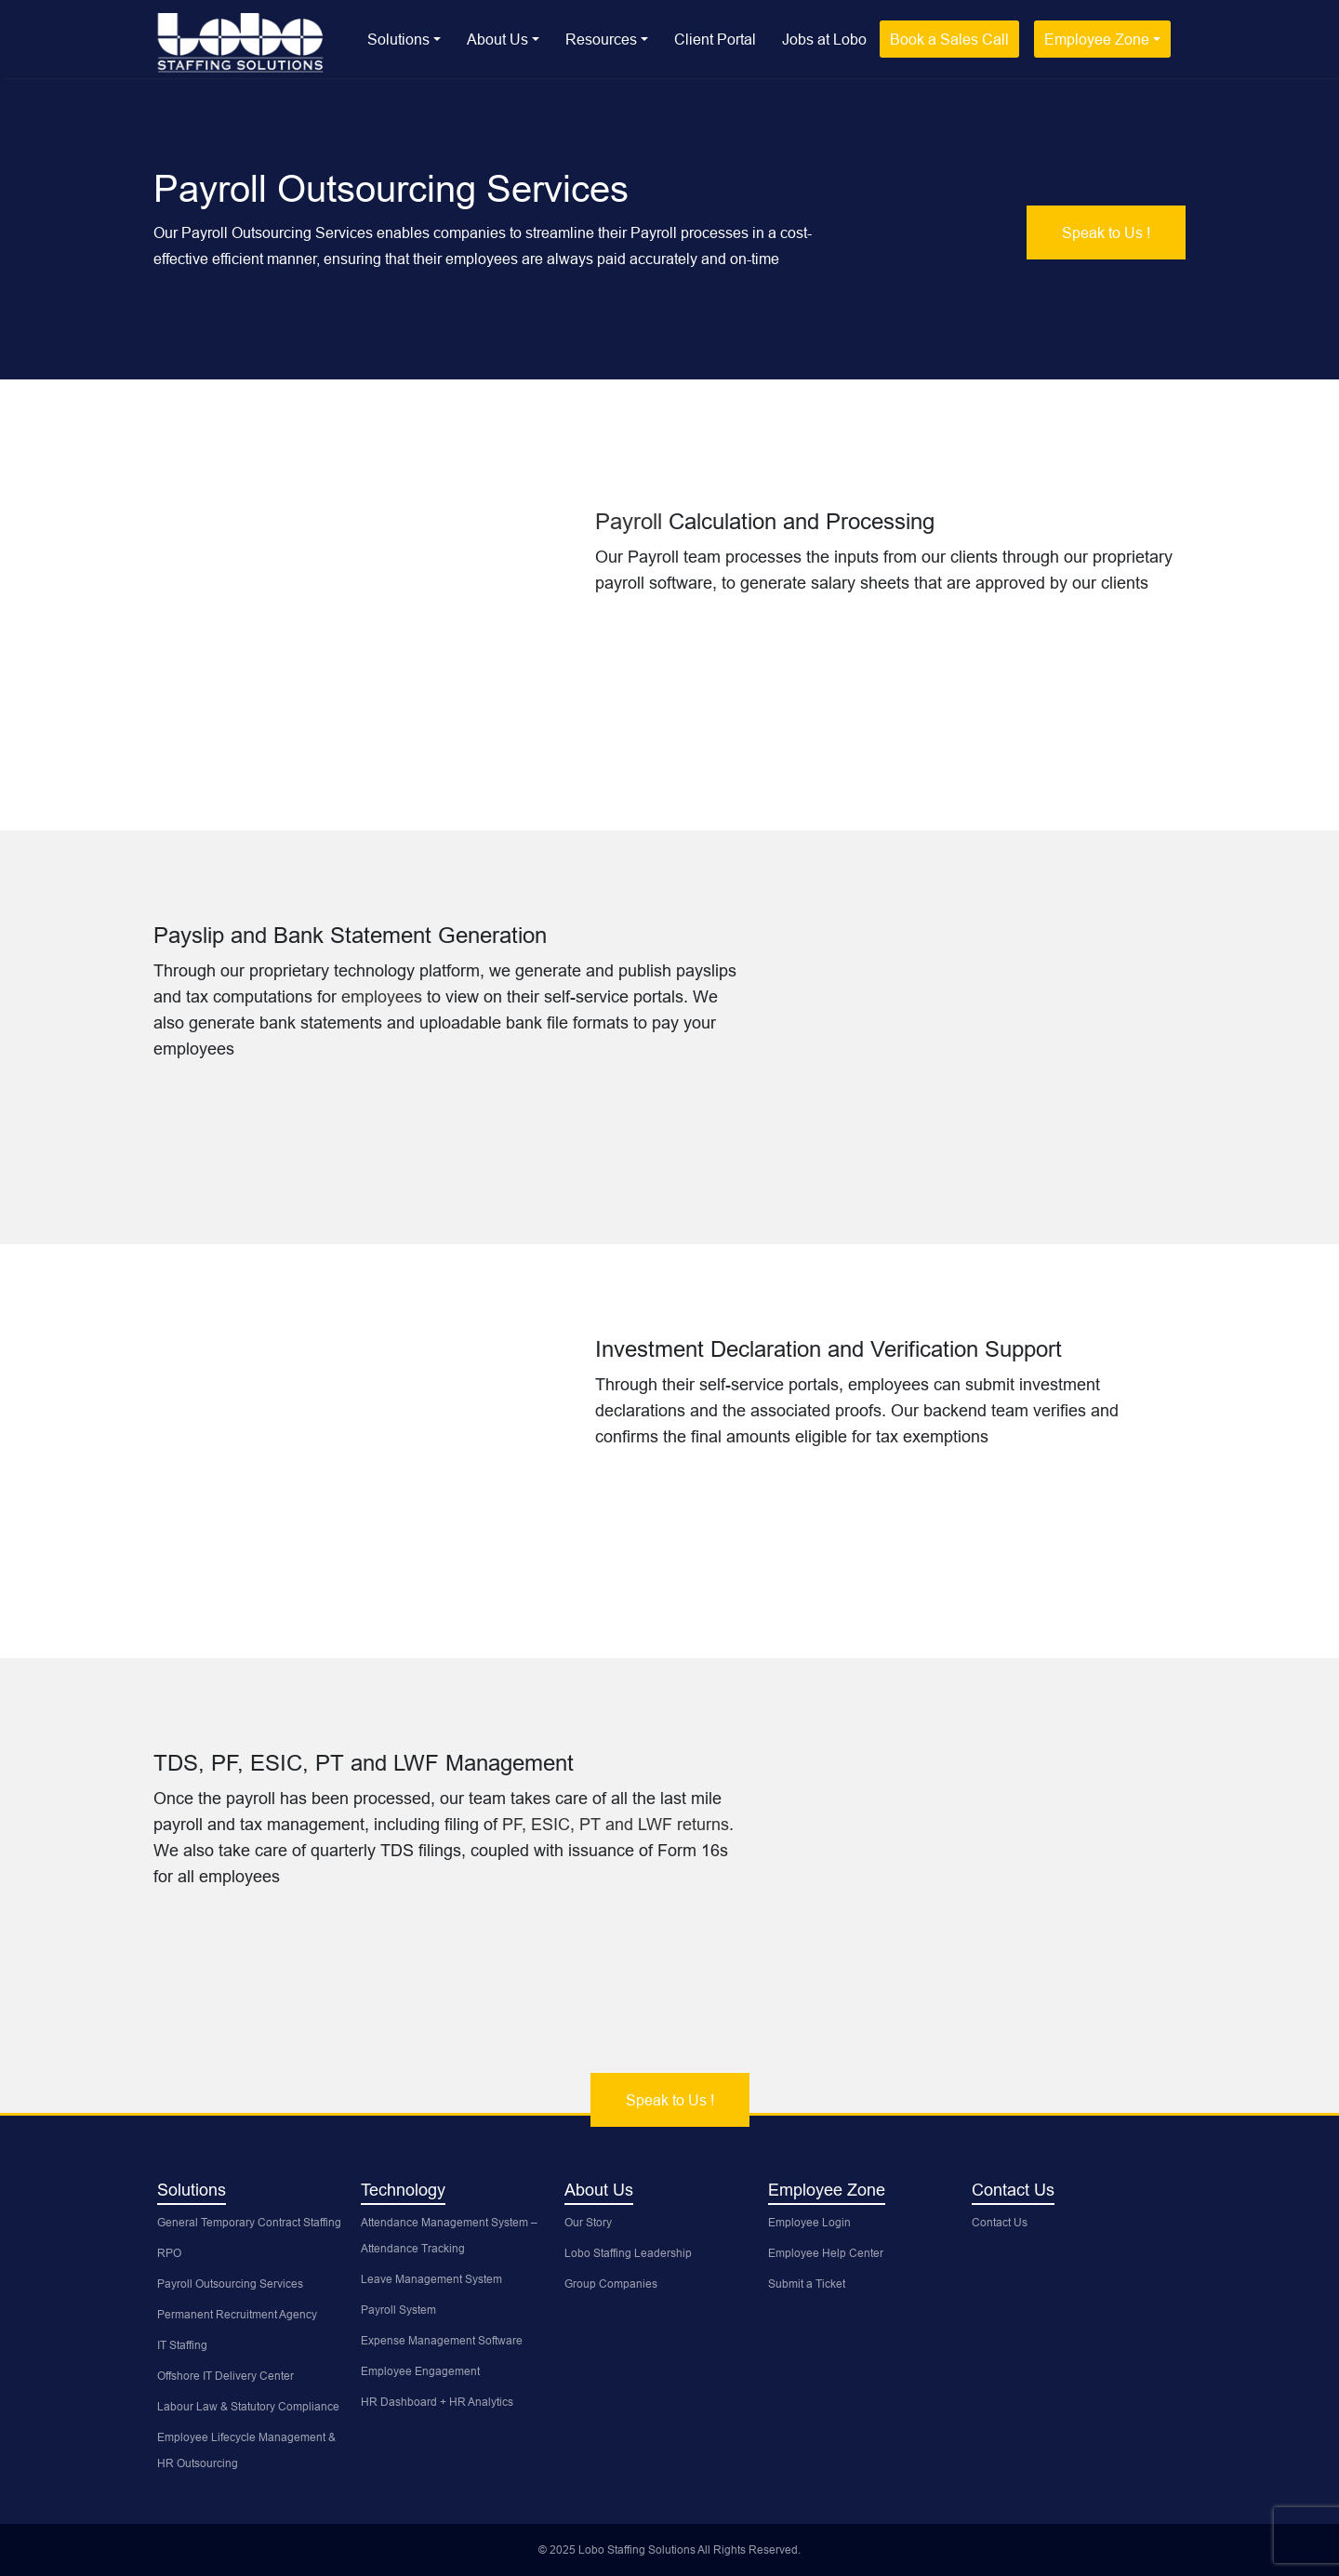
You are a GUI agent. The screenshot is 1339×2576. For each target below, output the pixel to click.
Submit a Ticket (806, 2284)
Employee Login (809, 2222)
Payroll (632, 522)
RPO (169, 2253)
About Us (497, 39)
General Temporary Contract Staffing (249, 2222)
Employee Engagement (420, 2371)
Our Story (588, 2222)
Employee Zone (1096, 39)
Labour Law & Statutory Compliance (248, 2406)
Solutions (398, 39)
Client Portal (715, 39)
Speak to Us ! (1106, 232)
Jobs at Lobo (824, 39)
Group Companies (610, 2284)
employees (384, 996)
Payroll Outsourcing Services (230, 2284)
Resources (601, 39)
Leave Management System (431, 2279)
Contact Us (999, 2222)
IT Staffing (182, 2345)
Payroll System (398, 2310)
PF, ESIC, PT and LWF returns (615, 1824)
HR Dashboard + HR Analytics (437, 2402)
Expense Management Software (442, 2340)
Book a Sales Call (949, 39)
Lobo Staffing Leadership (628, 2253)
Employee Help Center (825, 2253)
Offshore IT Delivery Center (225, 2376)
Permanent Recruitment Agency (237, 2314)
